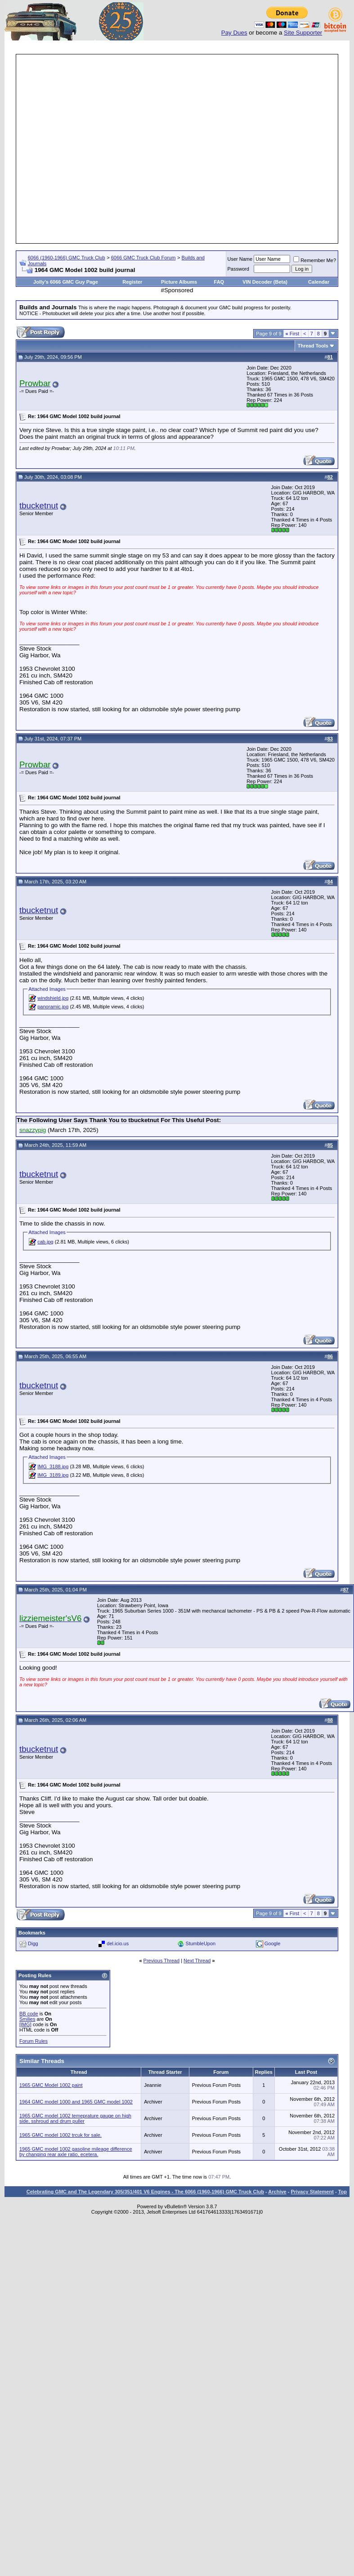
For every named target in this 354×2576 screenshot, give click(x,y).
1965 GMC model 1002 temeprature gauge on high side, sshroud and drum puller (75, 2118)
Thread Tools (313, 345)
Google (272, 1943)
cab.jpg (45, 1241)
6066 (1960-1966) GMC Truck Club (66, 257)
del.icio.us (118, 1943)
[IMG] (25, 2024)
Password (238, 269)
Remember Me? (314, 260)
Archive (277, 2191)
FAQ (219, 282)
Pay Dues (234, 32)
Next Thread (197, 1960)
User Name (240, 259)
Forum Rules (33, 2041)
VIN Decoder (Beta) (264, 282)
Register (132, 282)
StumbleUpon (201, 1943)
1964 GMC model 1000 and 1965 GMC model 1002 (76, 2101)
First (293, 333)
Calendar (318, 282)
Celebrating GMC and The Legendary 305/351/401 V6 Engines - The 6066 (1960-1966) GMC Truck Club (145, 2191)
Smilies (27, 2019)
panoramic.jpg (52, 1006)
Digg (33, 1943)
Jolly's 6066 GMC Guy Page (65, 282)
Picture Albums (179, 282)
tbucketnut (38, 505)
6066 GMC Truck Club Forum (143, 257)
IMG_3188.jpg (52, 1466)
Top (342, 2191)
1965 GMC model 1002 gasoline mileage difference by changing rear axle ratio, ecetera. (75, 2151)
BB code (28, 2013)
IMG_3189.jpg (52, 1475)
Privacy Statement (312, 2191)
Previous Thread (161, 1960)
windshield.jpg (52, 998)
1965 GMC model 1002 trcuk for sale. (60, 2135)
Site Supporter (303, 32)
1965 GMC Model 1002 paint (51, 2085)
